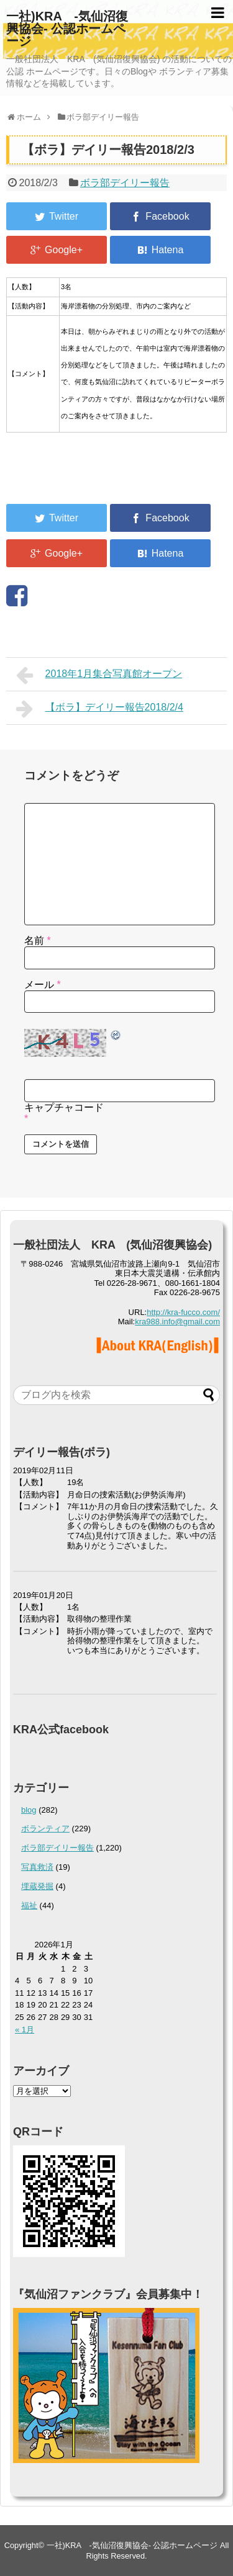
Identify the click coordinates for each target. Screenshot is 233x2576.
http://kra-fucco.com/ (183, 1312)
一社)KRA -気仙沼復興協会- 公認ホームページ (67, 28)
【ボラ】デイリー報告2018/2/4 (99, 709)
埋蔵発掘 (37, 1886)
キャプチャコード (64, 1107)
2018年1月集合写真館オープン (99, 675)
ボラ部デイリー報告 (125, 182)
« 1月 (24, 2029)
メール (42, 984)
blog (29, 1810)
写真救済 (37, 1867)
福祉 (29, 1905)
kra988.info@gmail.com (177, 1321)
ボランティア (45, 1828)
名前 (37, 940)
